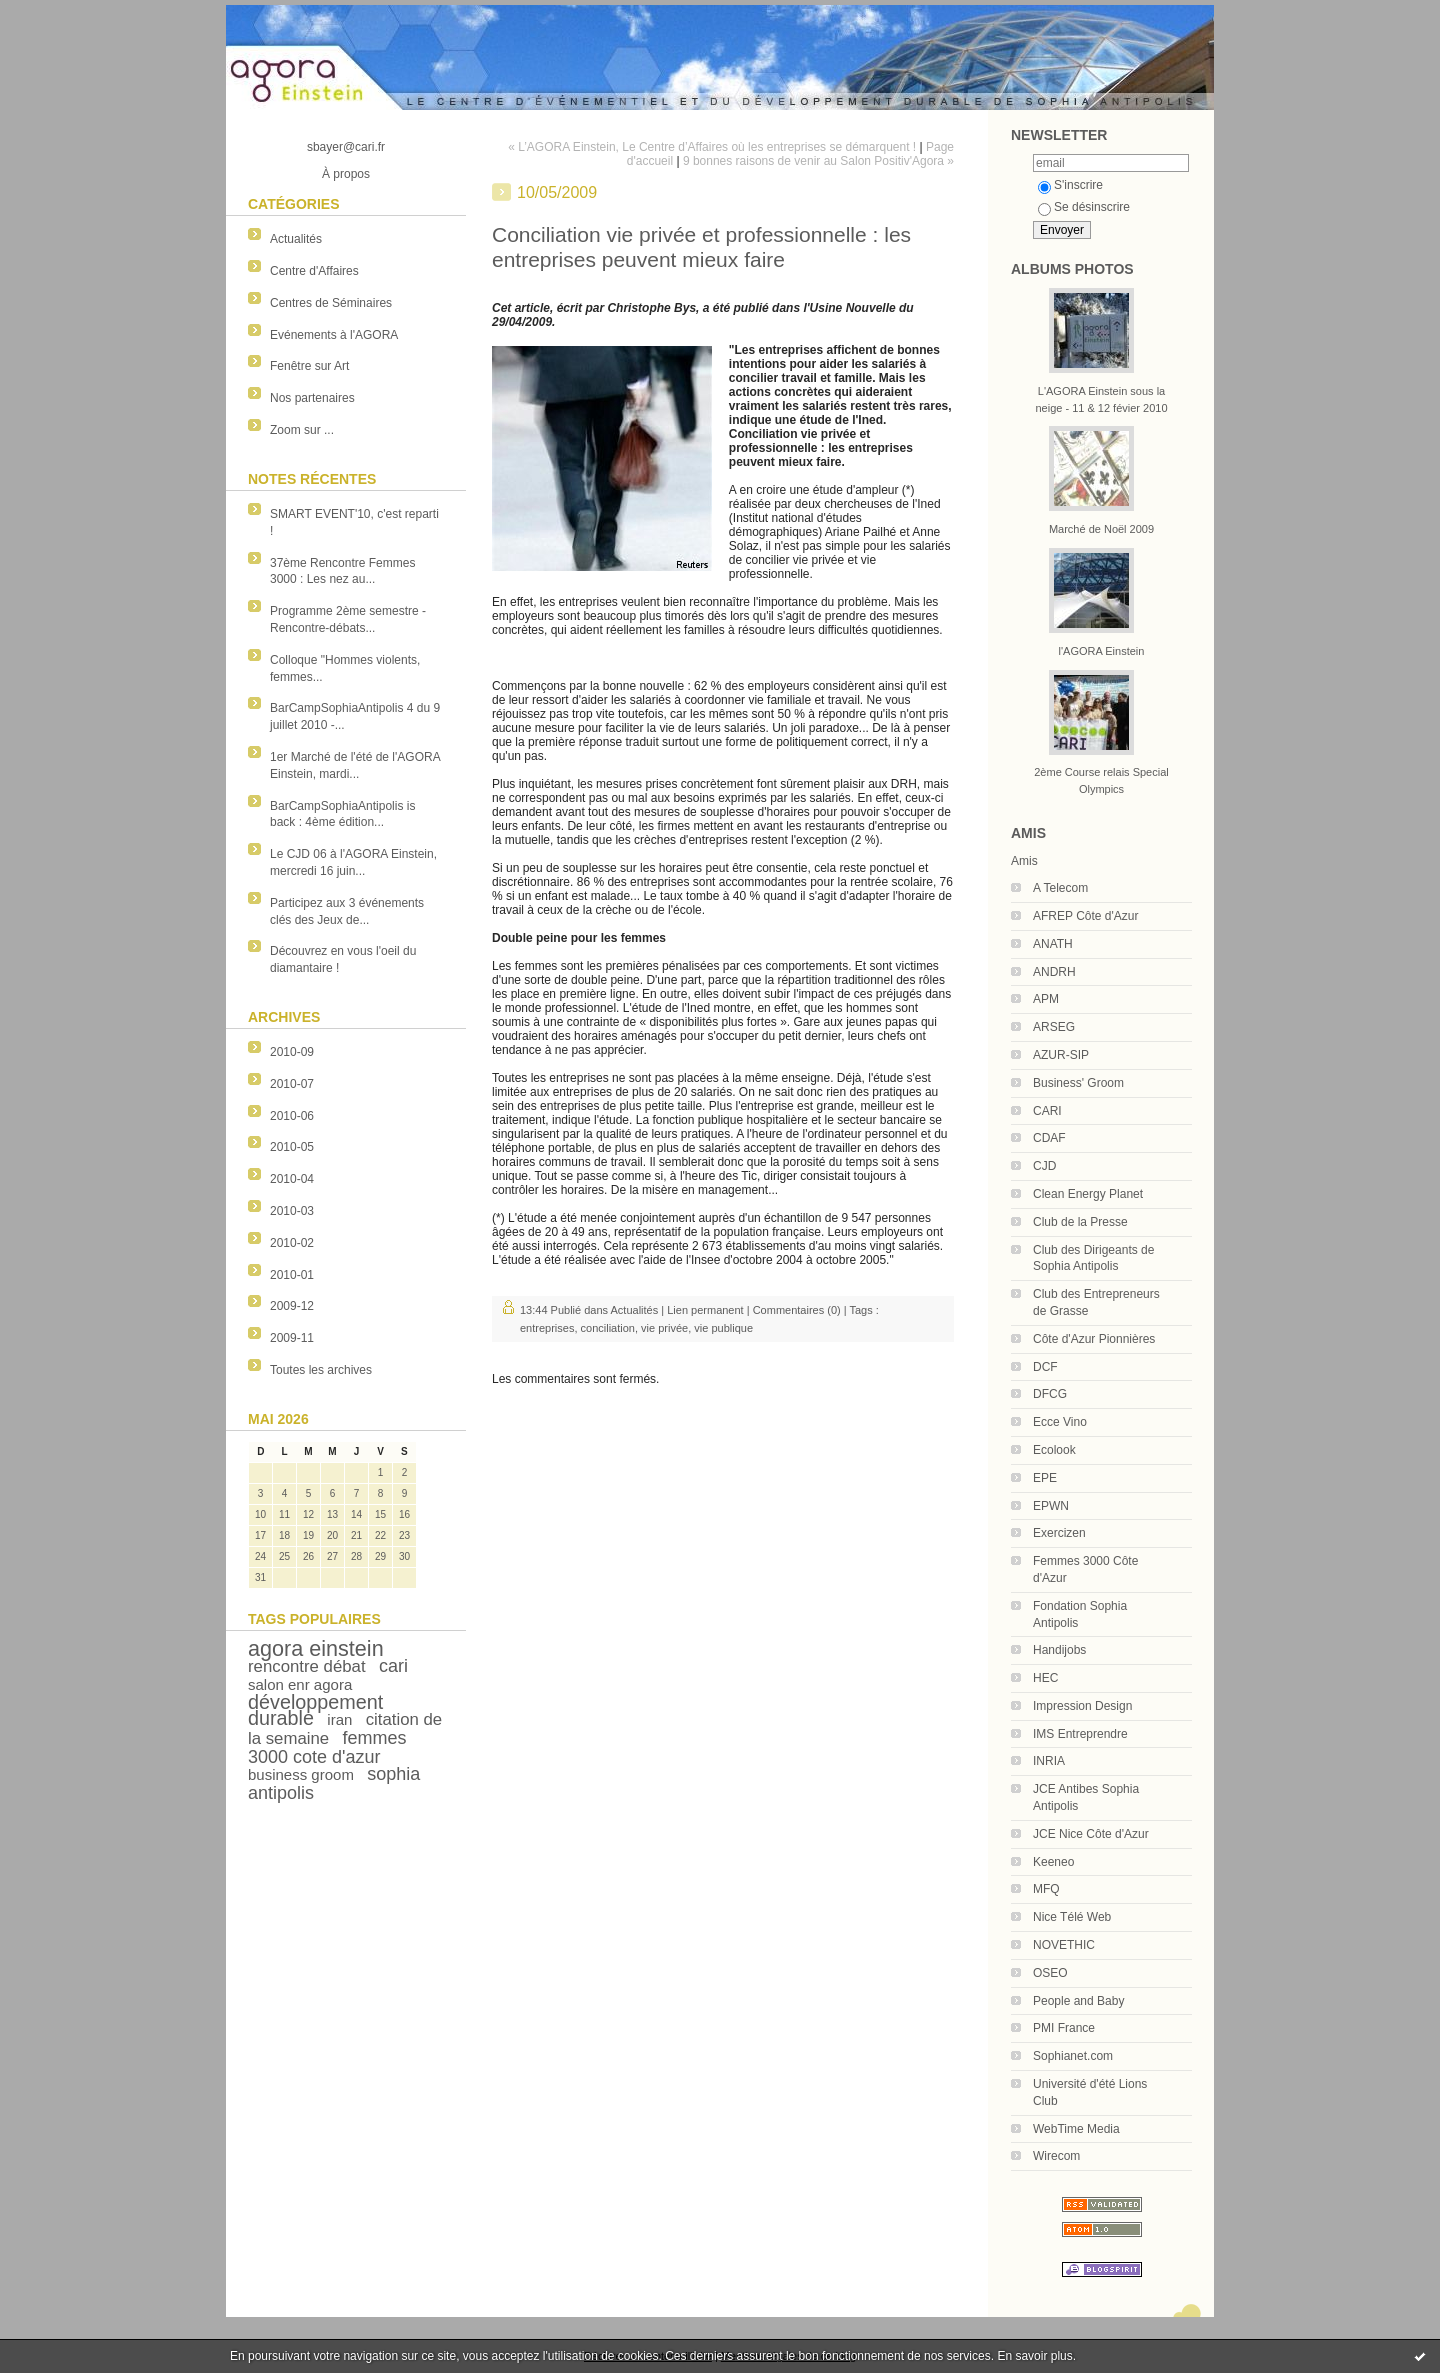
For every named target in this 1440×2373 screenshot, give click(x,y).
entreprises (547, 1328)
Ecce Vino (1060, 1422)
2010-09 (292, 1052)
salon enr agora (300, 1684)
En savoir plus (1034, 2356)
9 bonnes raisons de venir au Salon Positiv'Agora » (818, 161)
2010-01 (292, 1275)
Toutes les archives (321, 1370)
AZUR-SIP (1061, 1055)
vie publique (723, 1328)
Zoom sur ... (302, 430)
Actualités (296, 239)
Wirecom (1056, 2156)
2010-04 (292, 1179)
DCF (1045, 1367)
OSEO (1050, 1973)
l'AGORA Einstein (1102, 651)
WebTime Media (1076, 2129)
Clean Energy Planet (1088, 1194)
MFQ (1046, 1889)
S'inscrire (1070, 185)
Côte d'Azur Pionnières (1094, 1339)
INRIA (1049, 1761)
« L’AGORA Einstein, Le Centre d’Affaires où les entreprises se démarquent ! (712, 147)
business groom (301, 1774)
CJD (1044, 1166)
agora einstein (316, 1648)
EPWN (1051, 1506)
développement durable (315, 1710)
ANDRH (1054, 972)
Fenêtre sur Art (309, 366)
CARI (1047, 1111)
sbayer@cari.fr (346, 147)
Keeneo (1053, 1862)
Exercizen (1059, 1533)
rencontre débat (307, 1666)
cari (393, 1666)
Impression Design (1082, 1706)
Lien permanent (705, 1310)
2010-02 (292, 1243)
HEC (1045, 1678)
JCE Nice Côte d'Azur (1091, 1834)
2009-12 (292, 1306)
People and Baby (1078, 2001)
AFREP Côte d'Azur (1085, 916)
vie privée (664, 1328)
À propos (346, 174)
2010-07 (292, 1084)
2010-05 (292, 1147)
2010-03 (292, 1211)
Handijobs (1059, 1650)
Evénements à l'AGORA (334, 335)
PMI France (1064, 2028)
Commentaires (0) (797, 1310)
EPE (1045, 1478)
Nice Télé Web (1072, 1917)
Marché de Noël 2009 (1101, 529)
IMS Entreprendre (1080, 1734)
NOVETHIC (1064, 1945)
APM (1046, 999)
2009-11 (292, 1338)
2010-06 (292, 1116)
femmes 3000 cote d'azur (327, 1747)
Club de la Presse (1080, 1222)
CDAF (1049, 1138)
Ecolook (1054, 1450)
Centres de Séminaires (331, 303)
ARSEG (1054, 1027)
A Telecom (1060, 888)
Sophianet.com (1073, 2056)
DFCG (1050, 1394)
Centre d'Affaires (314, 271)
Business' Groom (1078, 1083)
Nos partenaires (312, 398)
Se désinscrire (1084, 207)
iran (339, 1719)
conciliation (608, 1328)
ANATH (1053, 944)
